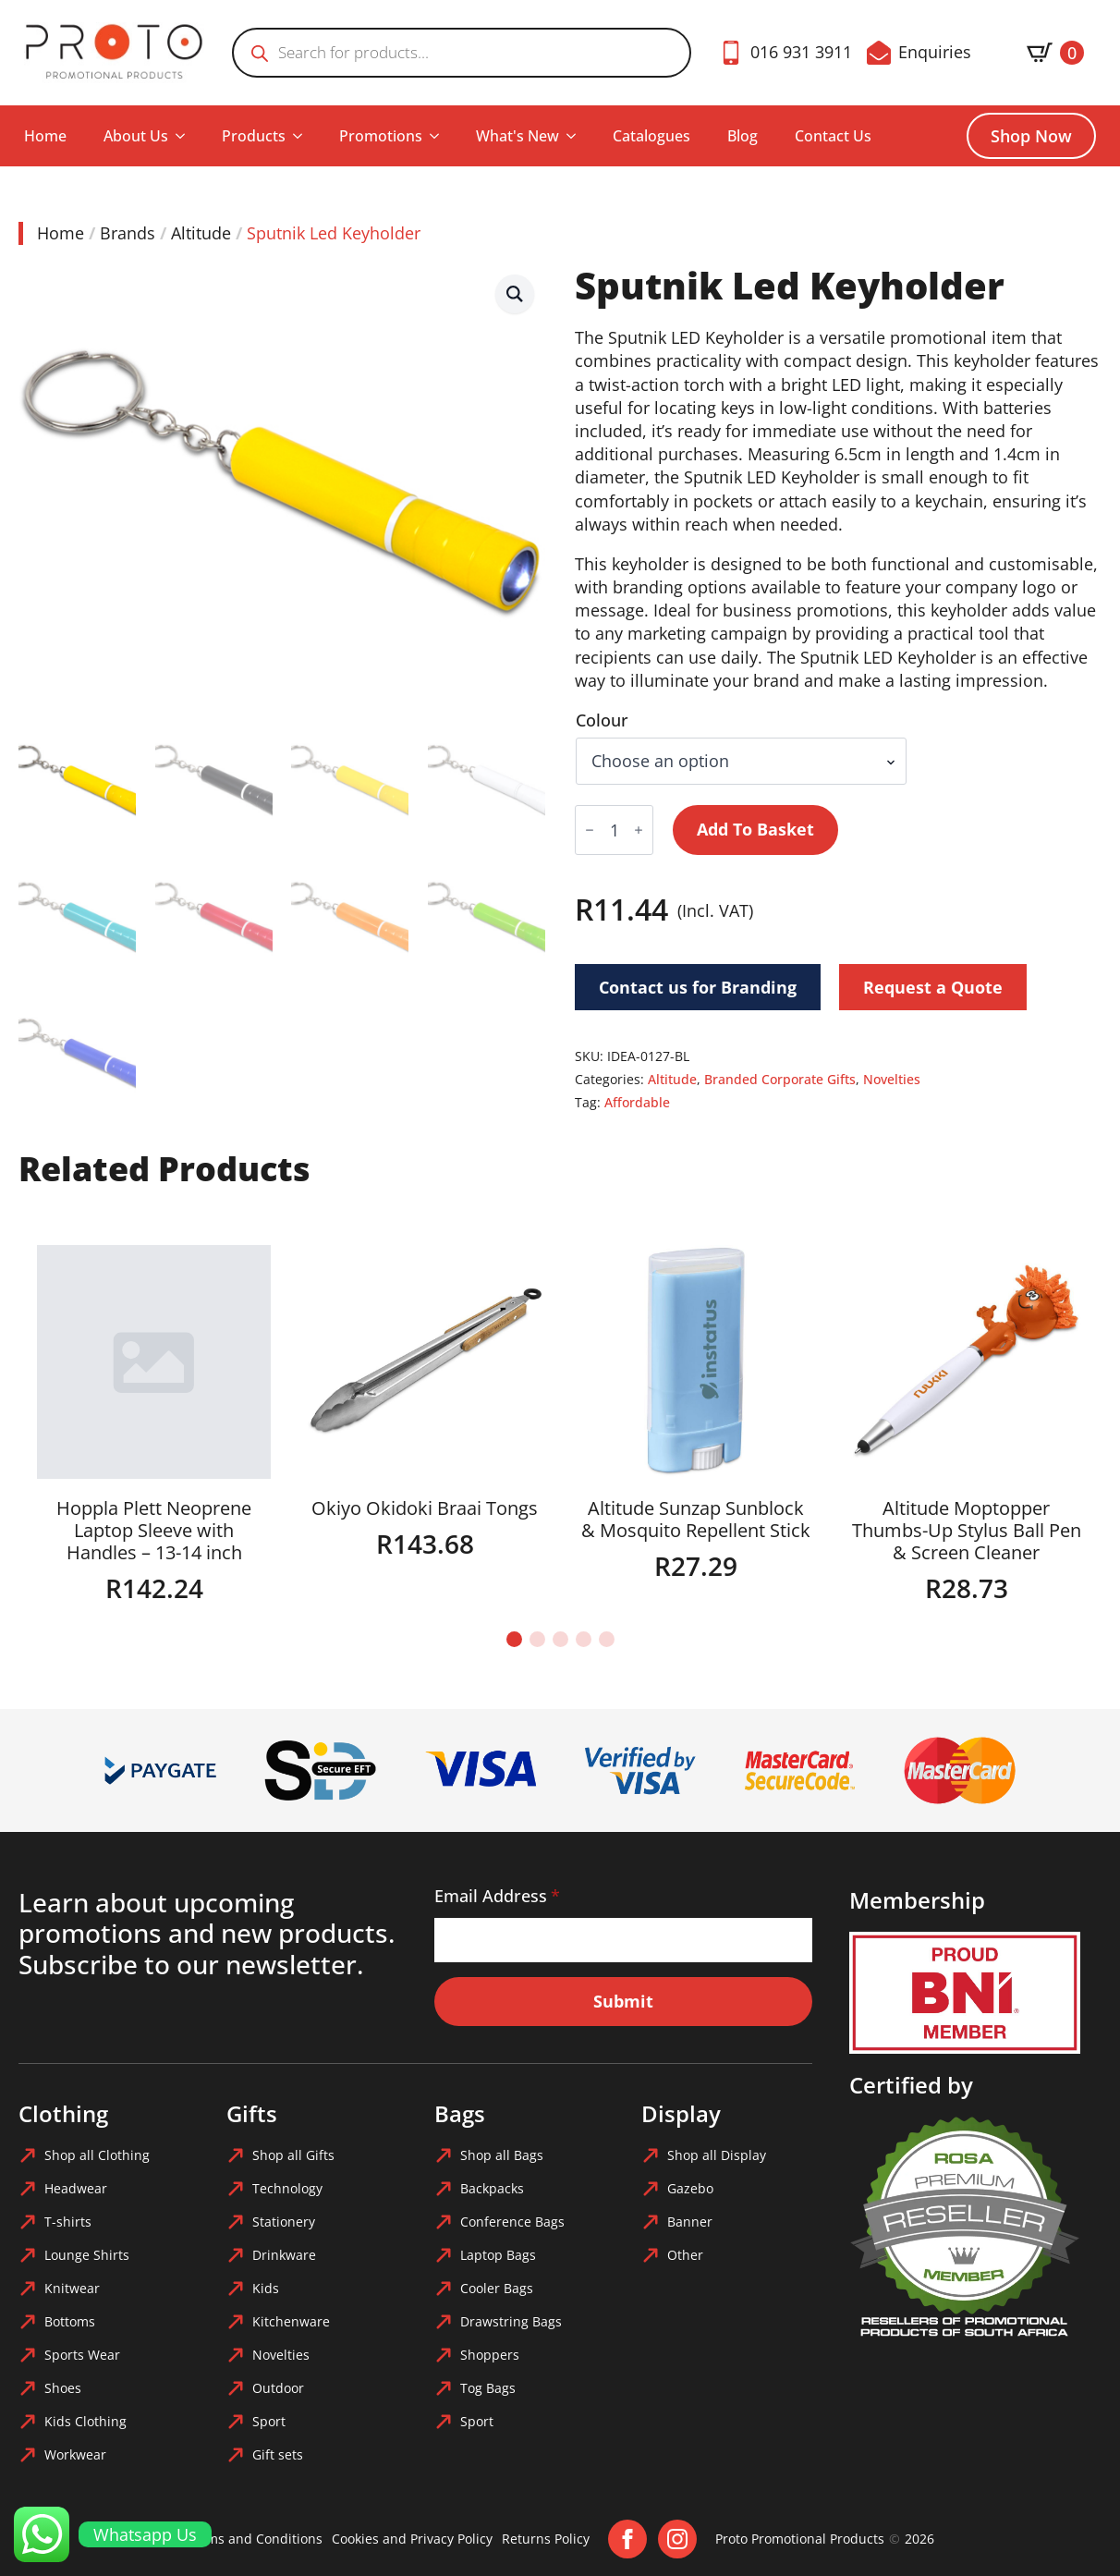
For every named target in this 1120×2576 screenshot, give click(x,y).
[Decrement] (589, 830)
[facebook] (627, 2539)
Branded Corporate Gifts (780, 1079)
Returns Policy (546, 2538)
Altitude (201, 233)
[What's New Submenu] (576, 135)
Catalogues (651, 136)
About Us (135, 136)
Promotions (380, 136)
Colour (602, 720)
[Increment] (638, 830)
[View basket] (1055, 53)
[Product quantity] (614, 830)
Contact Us (833, 136)
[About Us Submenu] (185, 135)
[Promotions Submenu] (439, 135)
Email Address (497, 1895)
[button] (514, 294)
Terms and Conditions (254, 2538)
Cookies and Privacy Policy (412, 2538)
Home (45, 136)
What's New (517, 136)
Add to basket (755, 829)
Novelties (891, 1079)
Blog (742, 136)
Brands (127, 233)
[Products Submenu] (303, 135)
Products (254, 136)
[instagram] (677, 2539)
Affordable (637, 1102)
